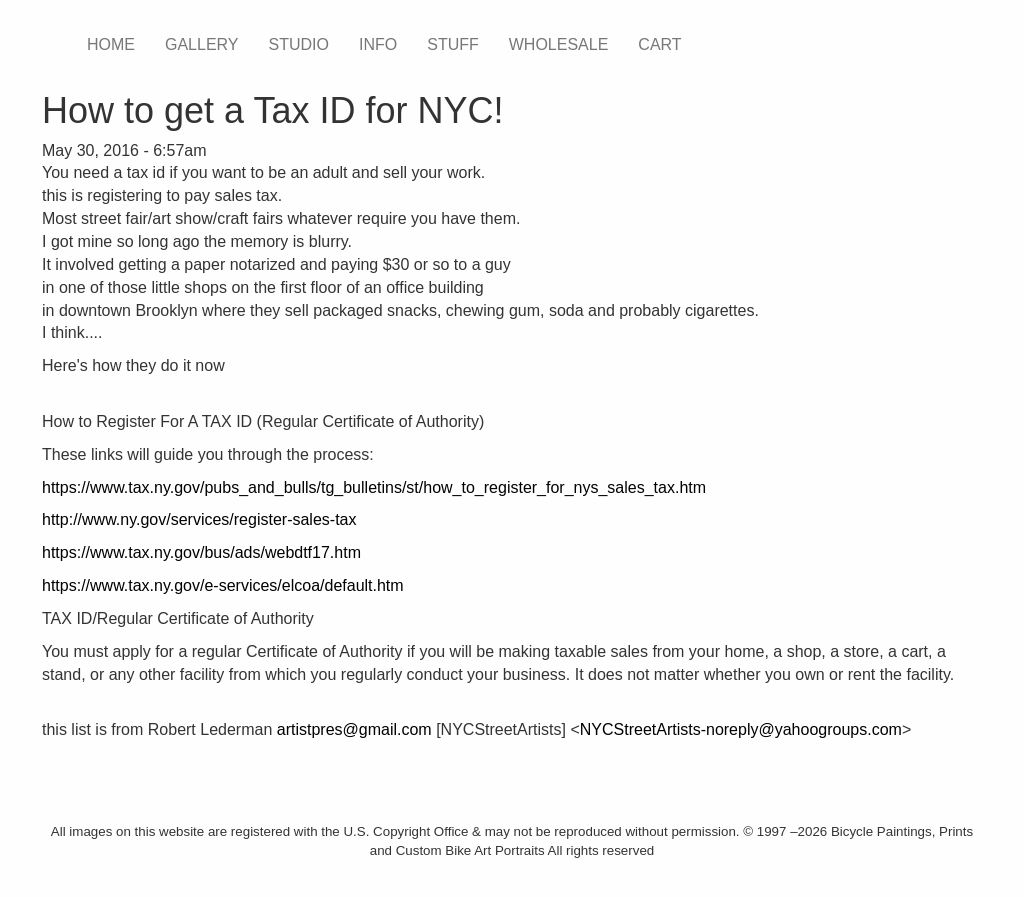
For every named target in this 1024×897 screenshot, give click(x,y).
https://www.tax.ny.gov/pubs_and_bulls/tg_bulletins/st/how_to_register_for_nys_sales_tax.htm (374, 487)
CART (659, 44)
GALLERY (202, 44)
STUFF (453, 44)
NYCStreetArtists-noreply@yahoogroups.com (741, 729)
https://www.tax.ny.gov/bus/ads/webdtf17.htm (201, 552)
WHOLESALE (559, 44)
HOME (111, 44)
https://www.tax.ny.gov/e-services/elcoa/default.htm (223, 585)
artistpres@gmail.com (354, 729)
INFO (378, 44)
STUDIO (299, 44)
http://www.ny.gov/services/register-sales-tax (199, 519)
